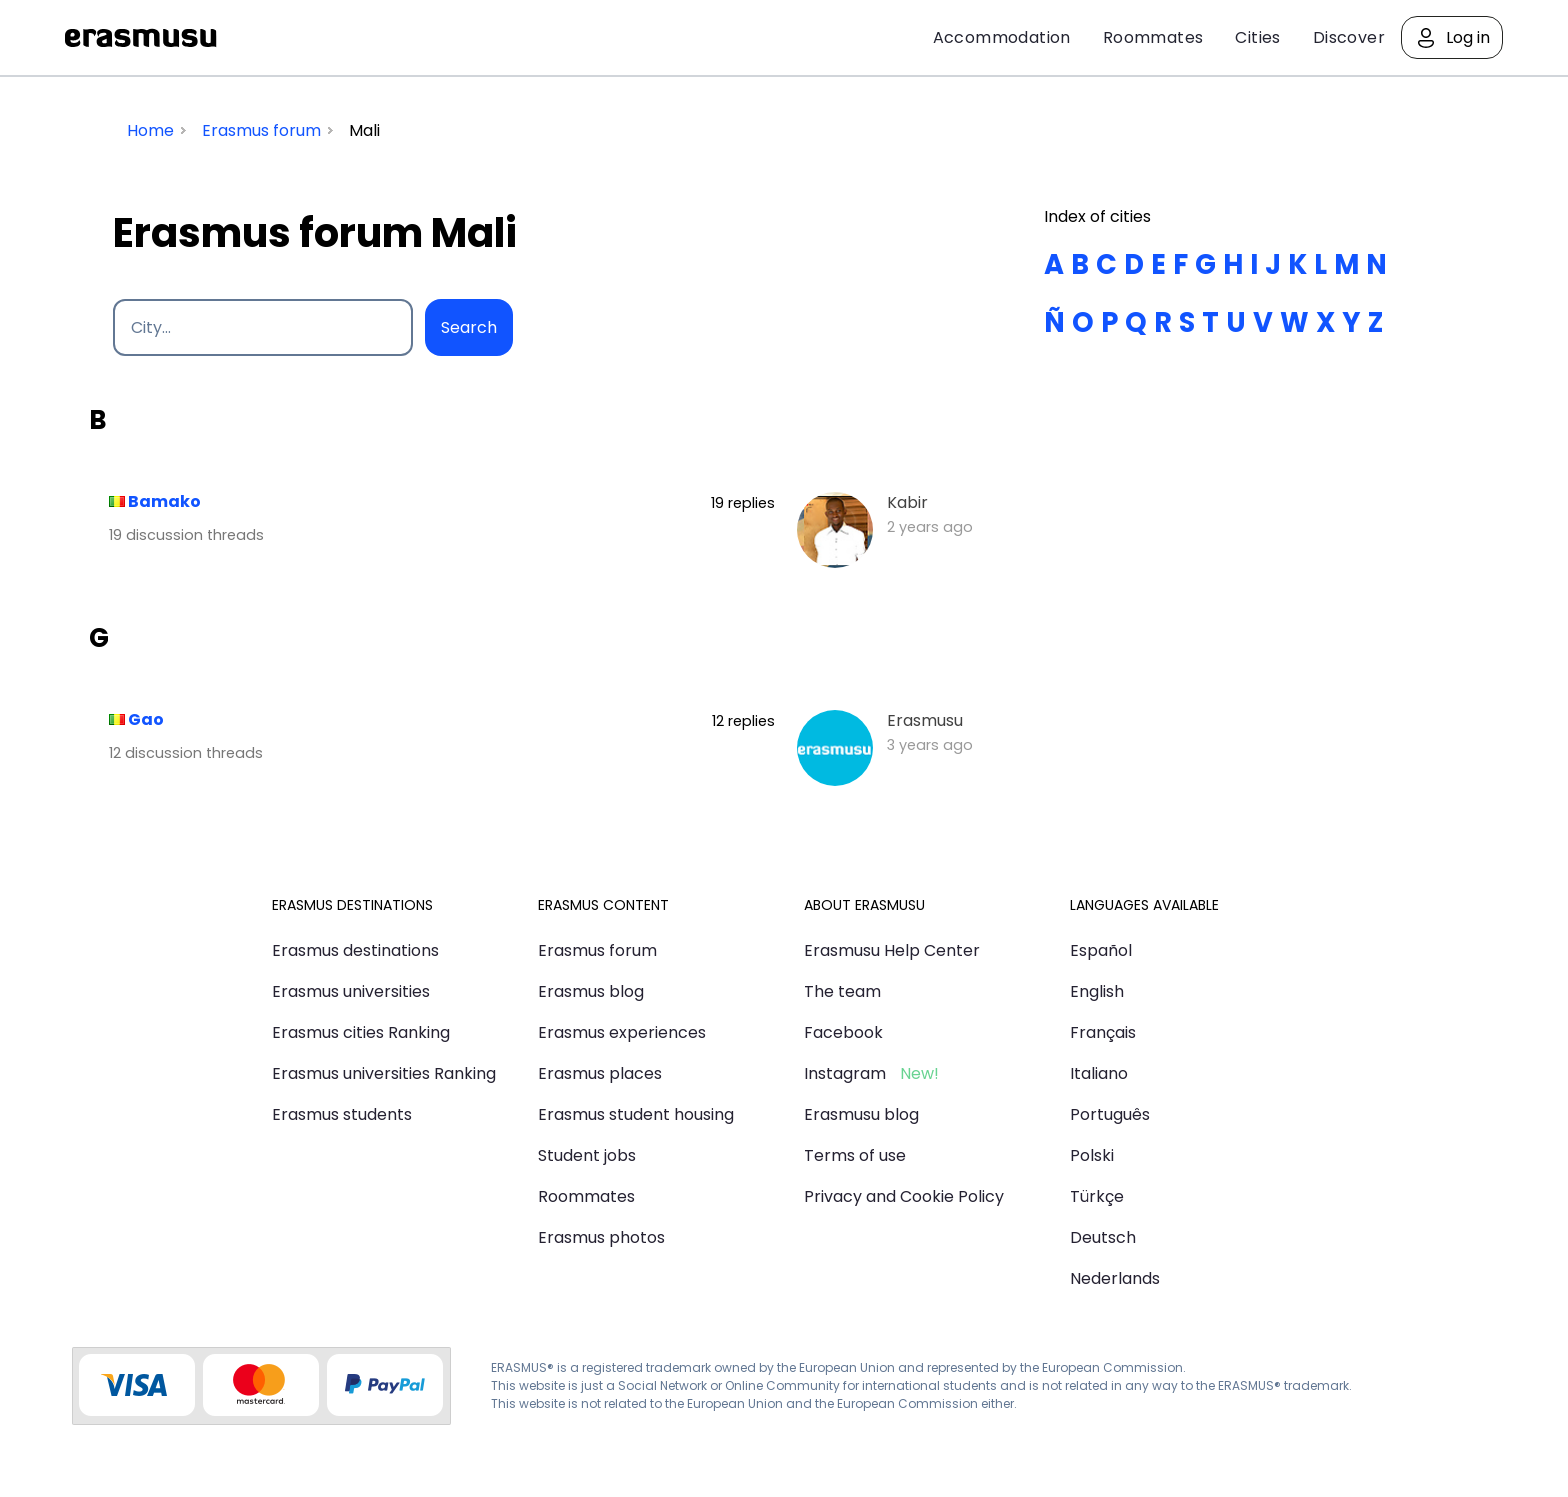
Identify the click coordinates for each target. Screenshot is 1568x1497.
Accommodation (1002, 37)
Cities (1257, 37)
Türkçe (1097, 1196)
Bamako (164, 501)
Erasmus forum (597, 950)
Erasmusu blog (861, 1114)
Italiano (1099, 1073)
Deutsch (1103, 1237)
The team (842, 991)
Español (1101, 950)
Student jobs (587, 1155)
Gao (146, 719)
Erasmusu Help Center (892, 950)
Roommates (1153, 37)
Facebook (843, 1032)
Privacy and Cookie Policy (904, 1196)
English (1097, 991)
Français (1103, 1032)
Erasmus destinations (355, 950)
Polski (1092, 1155)
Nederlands (1115, 1278)
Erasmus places (600, 1073)
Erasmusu (141, 38)
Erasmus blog (591, 991)
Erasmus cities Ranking (361, 1032)
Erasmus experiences (622, 1032)
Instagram (845, 1073)
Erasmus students (342, 1114)
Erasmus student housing (636, 1114)
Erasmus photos (601, 1237)
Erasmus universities (351, 991)
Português (1110, 1114)
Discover (1349, 37)
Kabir (907, 502)
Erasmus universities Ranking (384, 1073)
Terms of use (855, 1155)
